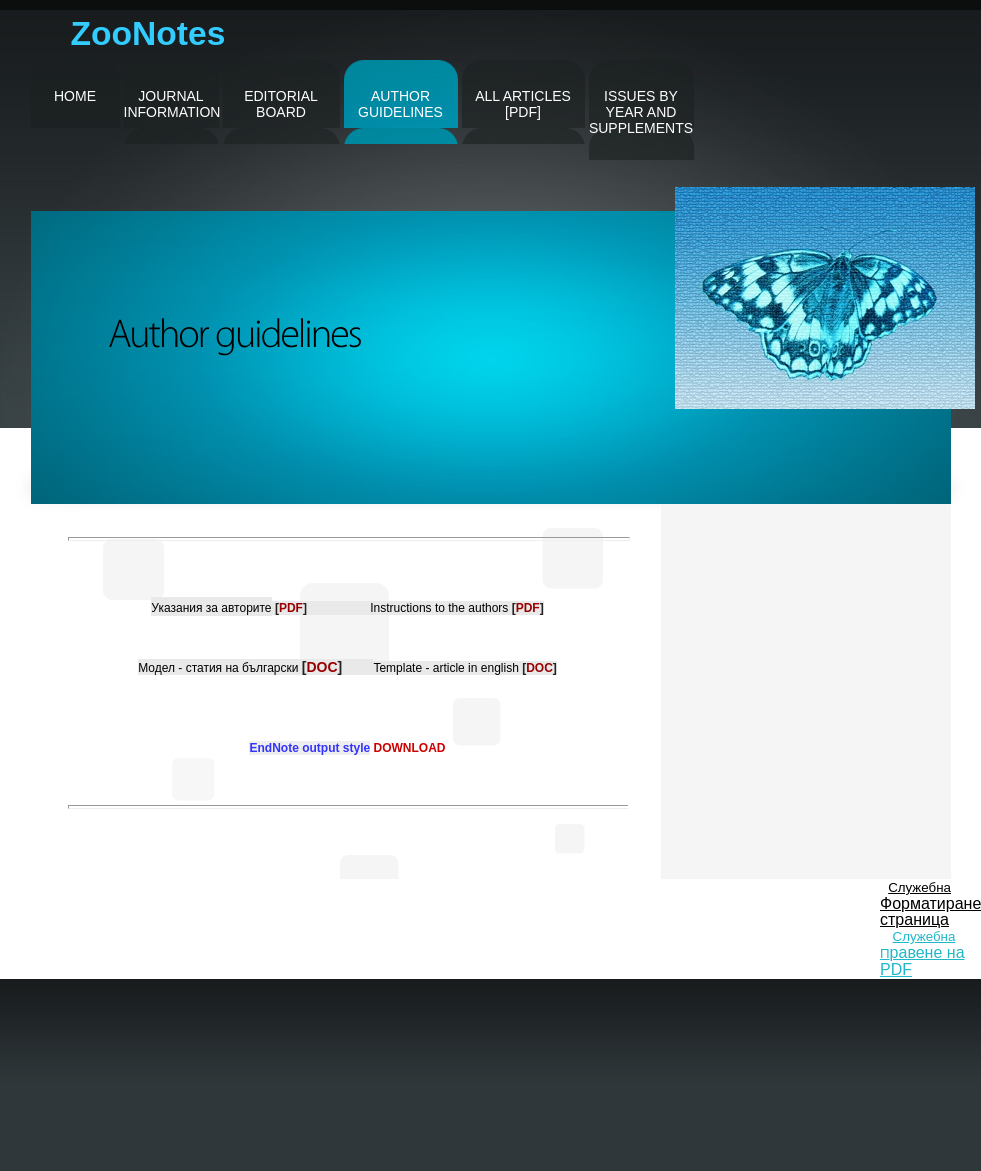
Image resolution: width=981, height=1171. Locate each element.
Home (75, 96)
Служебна (919, 887)
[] (291, 608)
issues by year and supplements (641, 112)
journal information (171, 104)
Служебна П (922, 953)
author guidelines (400, 104)
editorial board (281, 104)
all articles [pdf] (523, 104)
